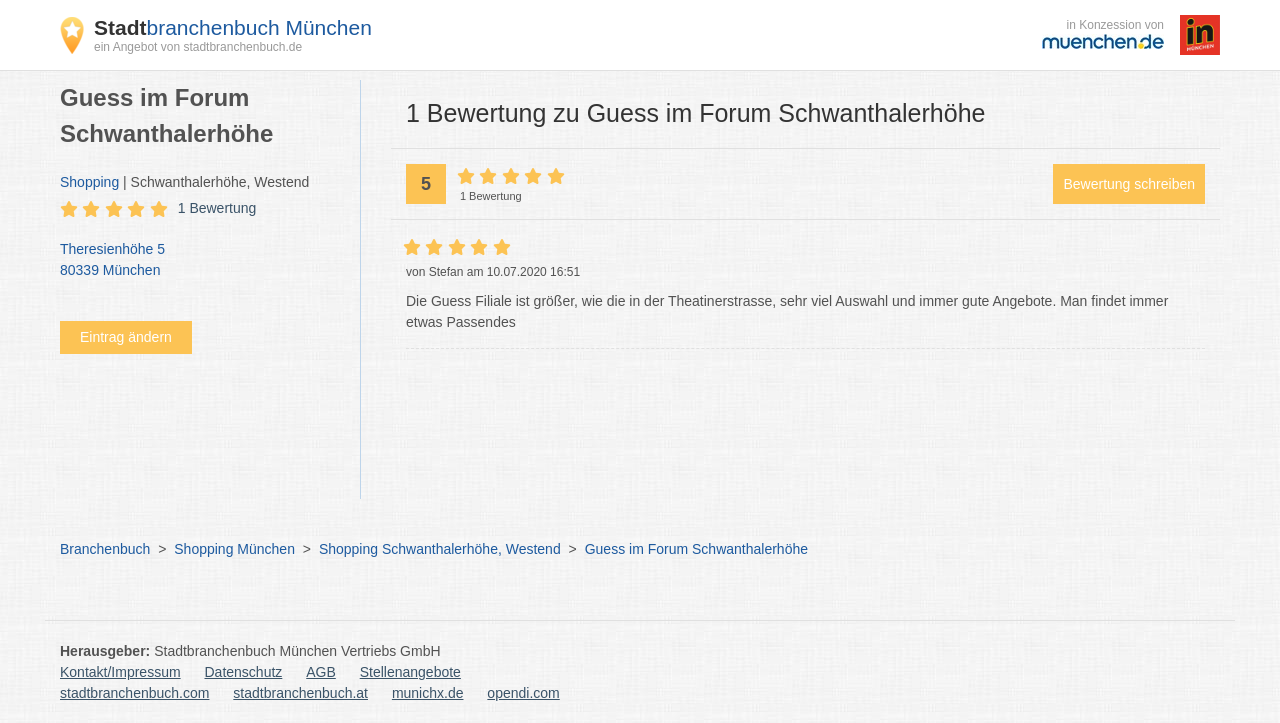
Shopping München (234, 549)
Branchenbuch (105, 549)
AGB (321, 672)
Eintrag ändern (126, 337)
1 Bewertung (217, 208)
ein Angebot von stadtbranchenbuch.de (198, 47)
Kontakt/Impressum (120, 672)
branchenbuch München (233, 27)
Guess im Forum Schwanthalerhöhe (696, 549)
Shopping (89, 182)
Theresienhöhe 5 (200, 261)
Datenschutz (244, 672)
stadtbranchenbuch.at (300, 693)
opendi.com (523, 693)
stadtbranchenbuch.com (134, 693)
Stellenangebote (410, 672)
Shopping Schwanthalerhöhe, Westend (440, 549)
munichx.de (428, 693)
